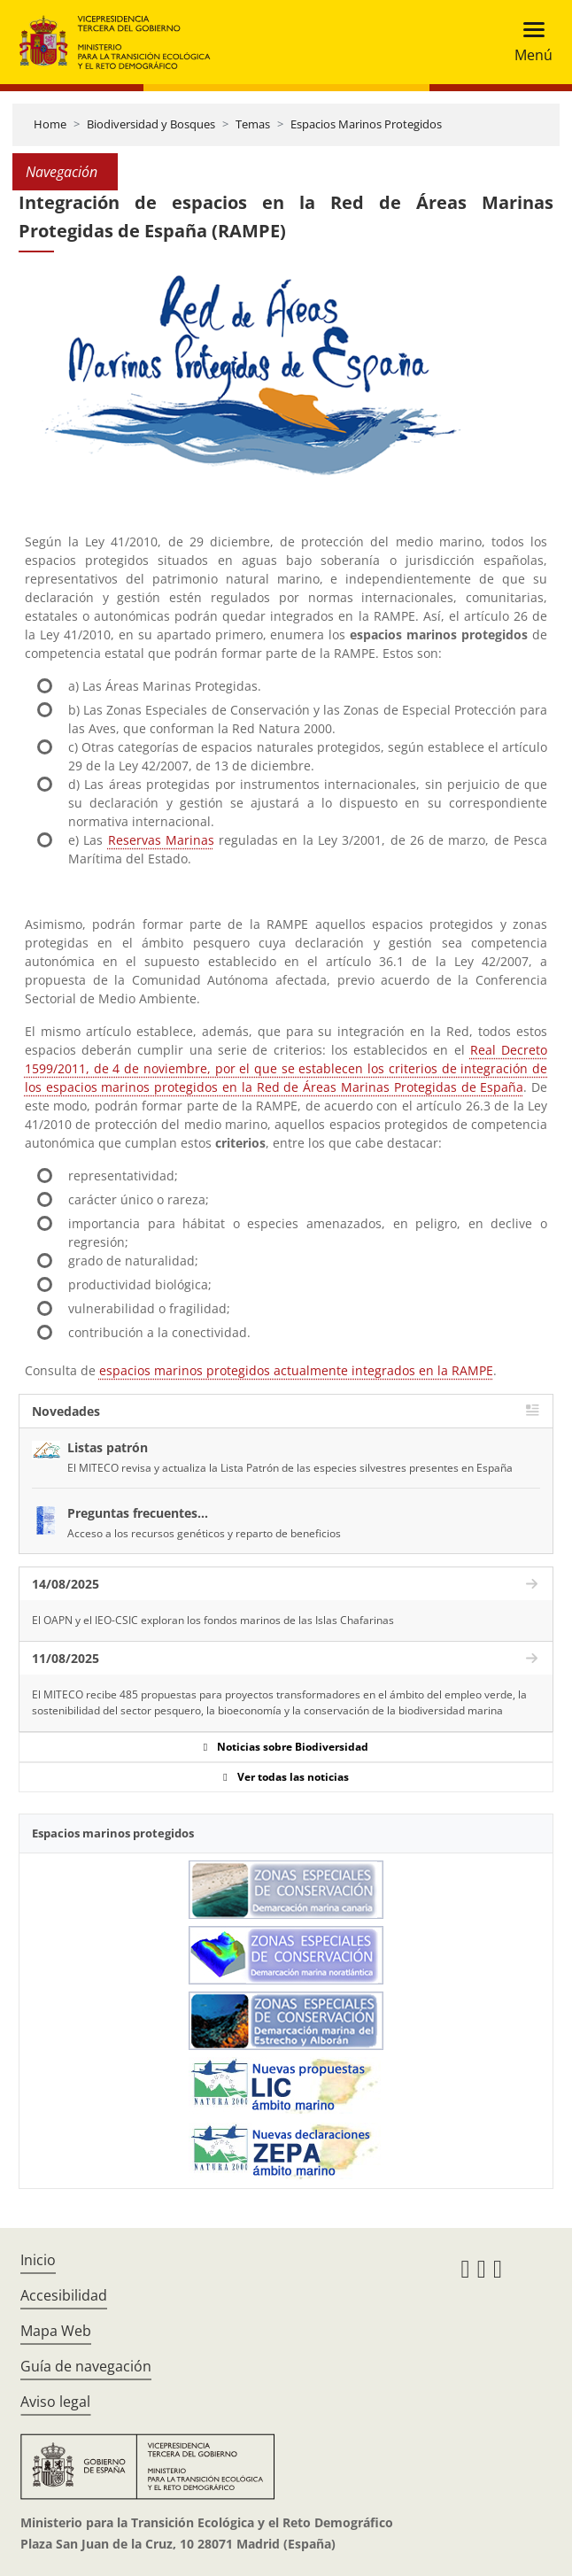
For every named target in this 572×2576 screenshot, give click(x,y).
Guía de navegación (85, 2366)
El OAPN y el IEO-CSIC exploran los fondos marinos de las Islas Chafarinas (213, 1620)
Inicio (38, 2260)
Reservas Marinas (161, 840)
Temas (253, 124)
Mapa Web (55, 2330)
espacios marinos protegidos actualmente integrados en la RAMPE (296, 1370)
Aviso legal (55, 2401)
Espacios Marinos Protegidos (366, 124)
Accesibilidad (63, 2295)
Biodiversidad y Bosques (151, 124)
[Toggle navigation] (528, 42)
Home (50, 124)
